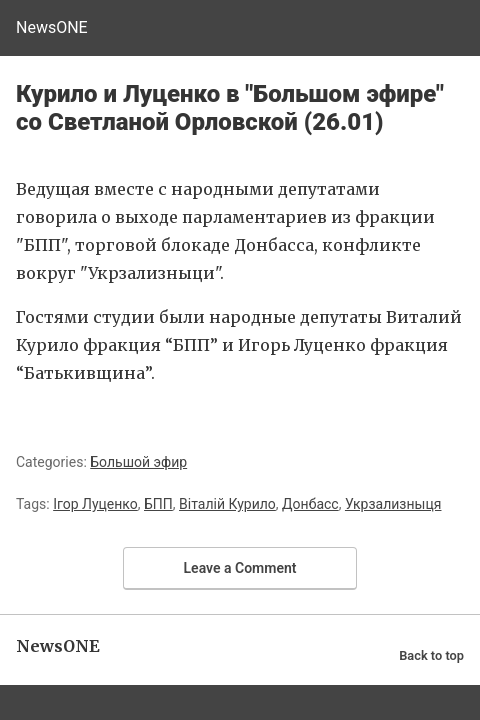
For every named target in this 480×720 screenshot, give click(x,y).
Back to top (431, 655)
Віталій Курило (227, 504)
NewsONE (52, 27)
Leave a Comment (240, 568)
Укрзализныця (393, 504)
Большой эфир (138, 462)
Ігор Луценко (95, 504)
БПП (158, 504)
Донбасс (310, 504)
